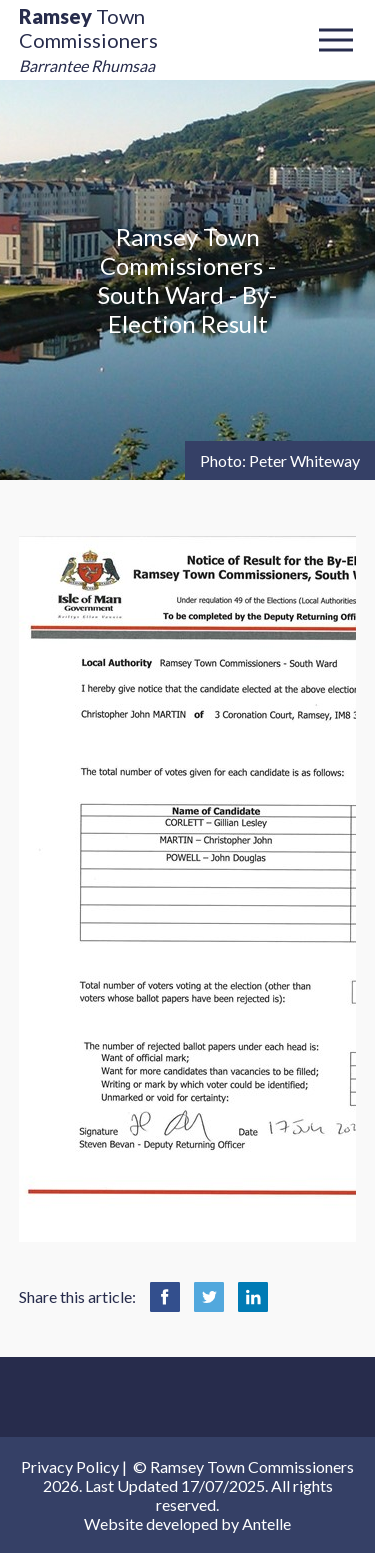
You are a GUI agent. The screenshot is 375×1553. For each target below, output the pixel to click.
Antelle (266, 1523)
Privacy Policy (70, 1466)
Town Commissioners (88, 39)
